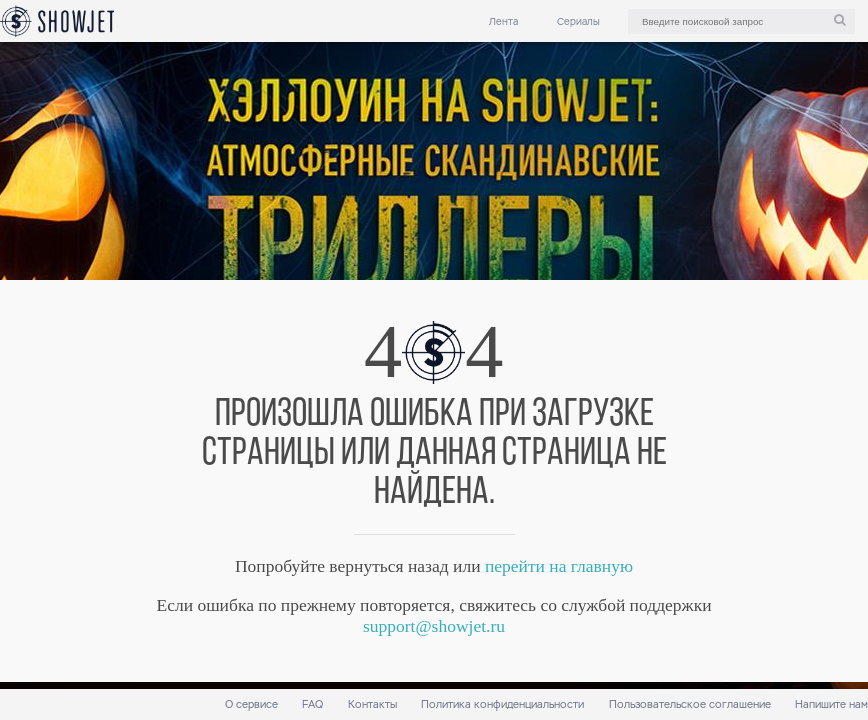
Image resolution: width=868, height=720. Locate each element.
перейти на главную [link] (559, 566)
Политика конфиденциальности (502, 704)
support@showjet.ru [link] (434, 626)
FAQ (312, 704)
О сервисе (251, 704)
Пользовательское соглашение (690, 704)
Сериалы (578, 21)
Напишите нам (831, 704)
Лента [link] (503, 21)
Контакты (372, 704)
